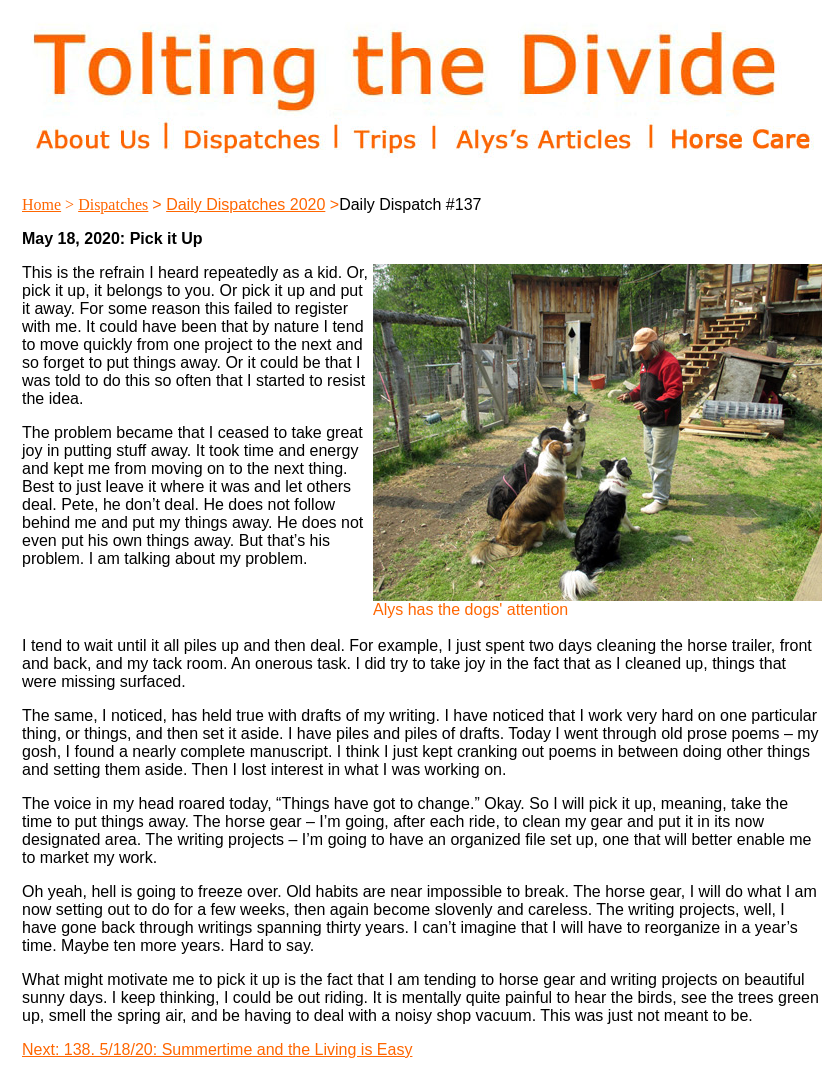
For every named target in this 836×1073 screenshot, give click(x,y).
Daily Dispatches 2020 (245, 204)
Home (41, 204)
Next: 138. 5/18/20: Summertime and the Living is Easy (217, 1049)
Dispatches (113, 204)
